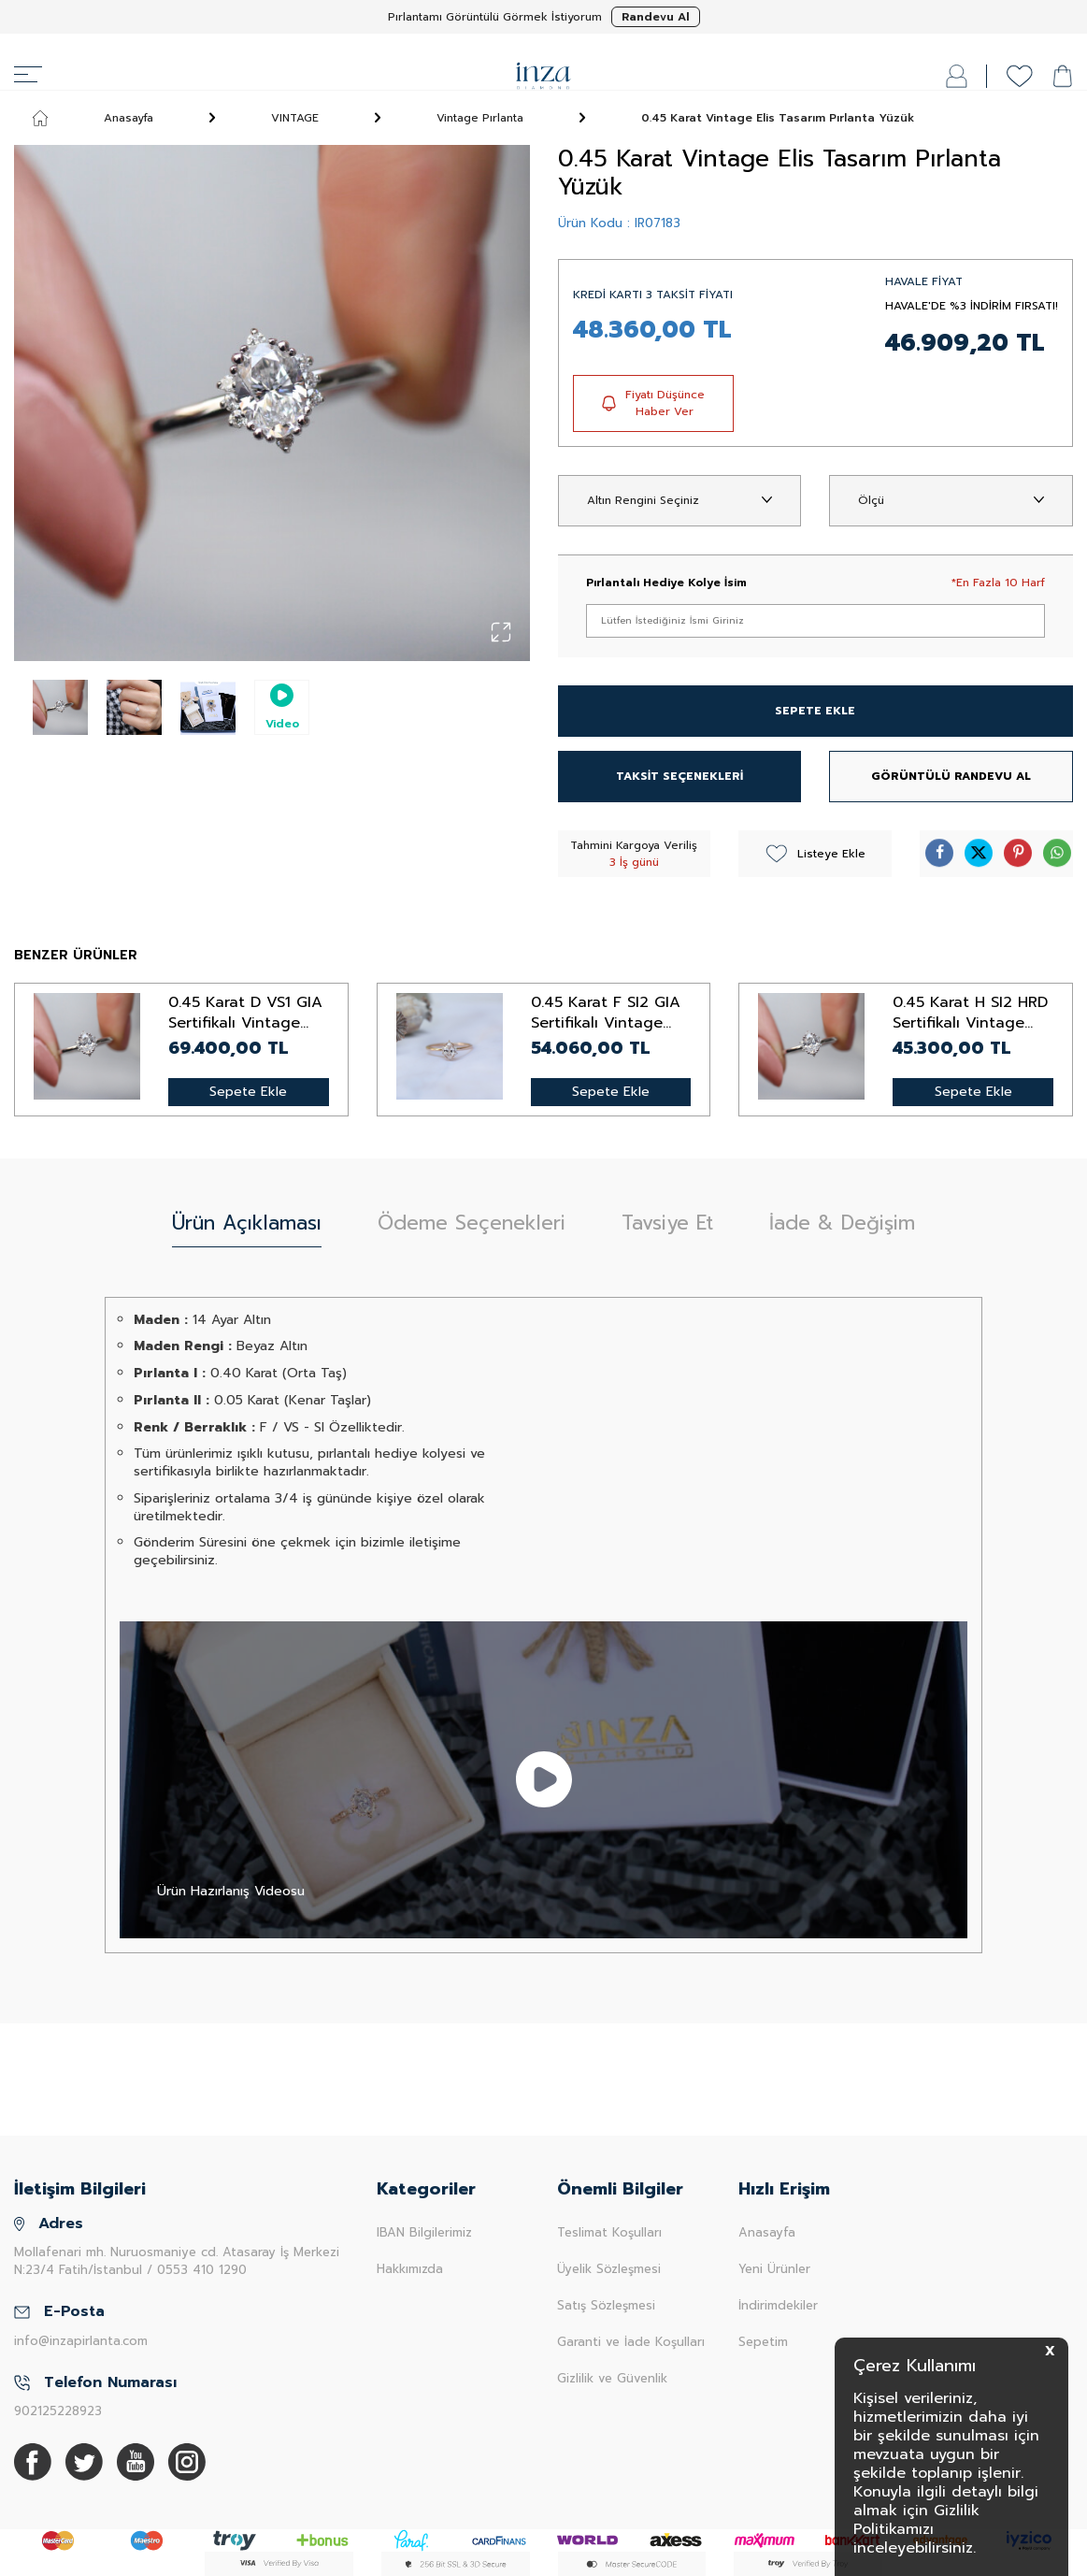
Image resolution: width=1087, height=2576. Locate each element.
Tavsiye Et (667, 1223)
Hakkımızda (410, 2269)
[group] (272, 403)
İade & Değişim (842, 1223)
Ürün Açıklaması (247, 1223)
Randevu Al (656, 16)
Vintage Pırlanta (479, 117)
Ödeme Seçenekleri (471, 1223)
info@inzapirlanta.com (81, 2341)
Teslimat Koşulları (609, 2232)
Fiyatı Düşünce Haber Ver (653, 403)
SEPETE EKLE (815, 710)
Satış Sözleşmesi (606, 2305)
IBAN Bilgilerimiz (424, 2232)
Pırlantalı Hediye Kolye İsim (666, 582)
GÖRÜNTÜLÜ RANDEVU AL (951, 776)
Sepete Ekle (248, 1091)
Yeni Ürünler (774, 2269)
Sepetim (763, 2342)
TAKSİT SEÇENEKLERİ (679, 776)
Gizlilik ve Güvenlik (612, 2378)
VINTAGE (295, 117)
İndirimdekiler (778, 2305)
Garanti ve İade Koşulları (631, 2342)
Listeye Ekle (815, 853)
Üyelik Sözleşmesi (609, 2269)
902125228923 (58, 2411)
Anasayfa (93, 118)
